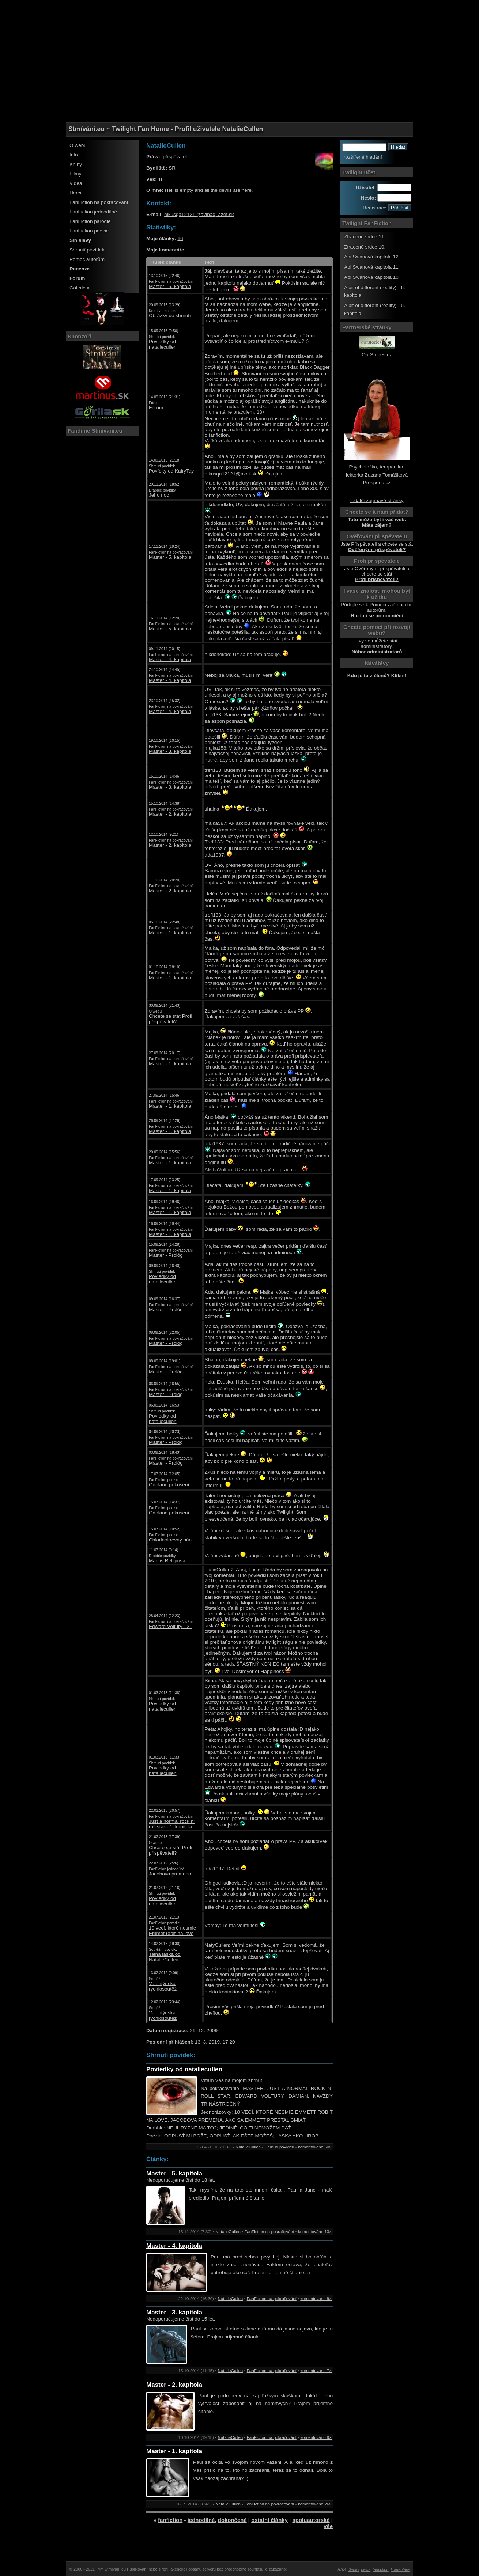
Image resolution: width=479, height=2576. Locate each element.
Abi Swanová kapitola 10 (371, 277)
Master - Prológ (166, 1255)
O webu (78, 145)
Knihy (75, 164)
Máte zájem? (377, 525)
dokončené (232, 2520)
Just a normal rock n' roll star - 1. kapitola (172, 1823)
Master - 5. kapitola (170, 286)
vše (328, 2526)
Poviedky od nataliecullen (163, 344)
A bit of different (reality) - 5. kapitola (374, 309)
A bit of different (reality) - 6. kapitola (374, 291)
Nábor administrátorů (376, 652)
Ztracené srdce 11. (364, 236)
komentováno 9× (316, 2298)
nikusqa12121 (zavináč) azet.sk (199, 214)
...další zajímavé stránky (377, 500)
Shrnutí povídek (86, 250)
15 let (207, 2319)
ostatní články (269, 2520)
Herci (75, 193)
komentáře (400, 2569)
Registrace (374, 207)
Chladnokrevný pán (170, 1540)
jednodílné (201, 2520)
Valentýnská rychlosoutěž (163, 1986)
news (365, 2569)
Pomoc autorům (87, 259)
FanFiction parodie (90, 221)
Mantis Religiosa (167, 1560)
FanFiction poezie (89, 231)
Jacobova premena (170, 1874)
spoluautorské (310, 2520)
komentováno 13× (315, 2232)
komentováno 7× (316, 2370)
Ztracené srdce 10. (364, 247)
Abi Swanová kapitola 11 (371, 267)
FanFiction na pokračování (98, 202)
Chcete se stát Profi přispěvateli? (170, 1018)
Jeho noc (159, 495)
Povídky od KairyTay (171, 471)
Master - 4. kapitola (170, 659)
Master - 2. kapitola (170, 814)
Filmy (75, 174)
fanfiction (170, 2520)
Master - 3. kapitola (170, 751)
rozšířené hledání (363, 157)
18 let (207, 2180)
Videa (75, 183)
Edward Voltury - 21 (170, 1626)
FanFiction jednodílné (93, 212)
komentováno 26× (315, 2504)
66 (180, 238)
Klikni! (399, 675)
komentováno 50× (315, 2147)
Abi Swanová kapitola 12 (371, 256)
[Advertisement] (239, 16)
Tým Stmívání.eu (111, 2569)
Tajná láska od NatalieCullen (165, 1956)
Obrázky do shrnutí (170, 315)
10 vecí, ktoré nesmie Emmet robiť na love (172, 1930)
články (353, 2569)
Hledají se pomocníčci (377, 615)
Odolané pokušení (169, 1484)
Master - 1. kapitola (170, 933)
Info (73, 155)
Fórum (156, 407)
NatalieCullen (248, 2147)
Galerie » (79, 288)
